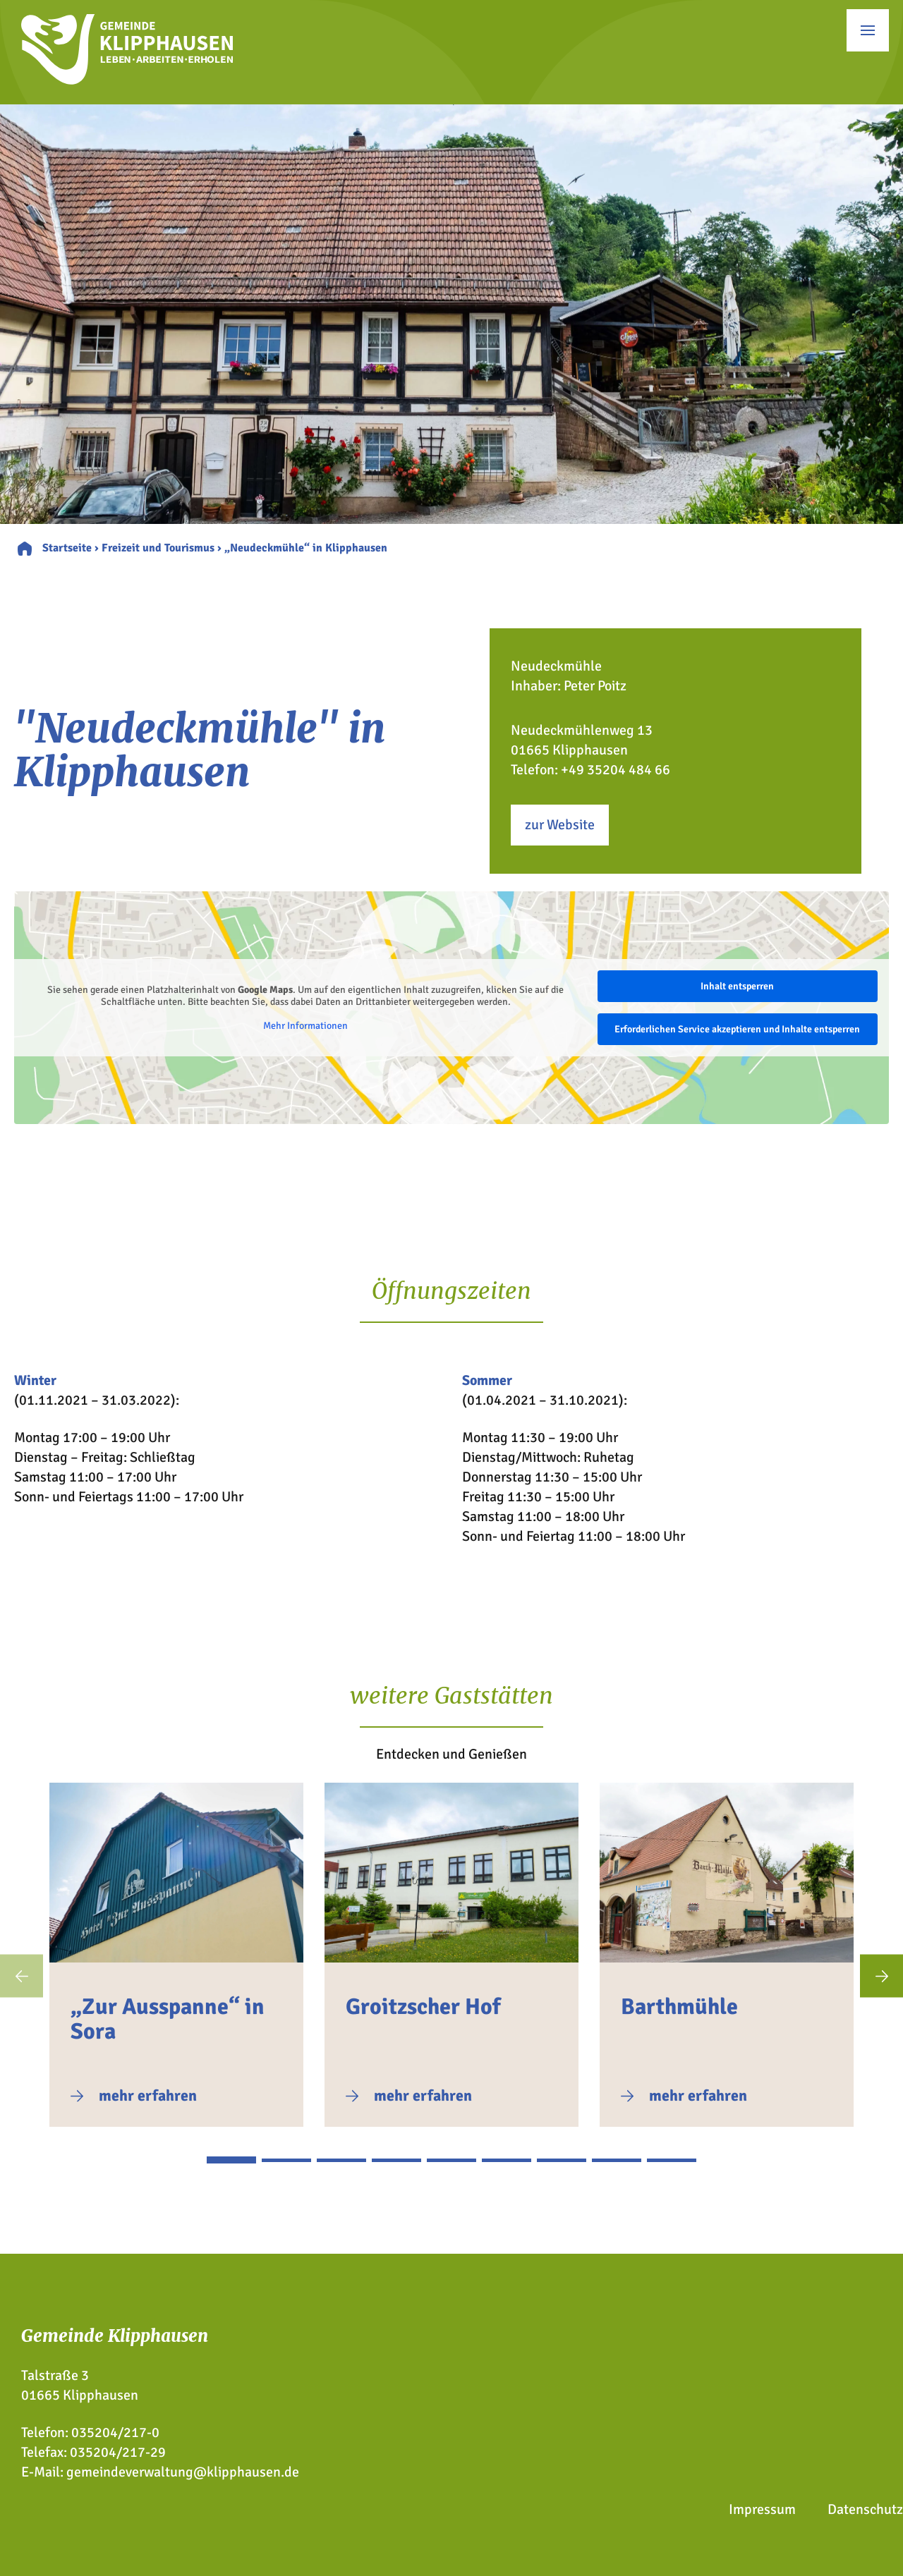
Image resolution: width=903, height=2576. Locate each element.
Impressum (762, 2509)
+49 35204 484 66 (615, 770)
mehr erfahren (148, 2095)
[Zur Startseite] (127, 80)
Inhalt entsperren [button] (737, 986)
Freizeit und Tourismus (158, 548)
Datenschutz (865, 2509)
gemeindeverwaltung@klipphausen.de (182, 2472)
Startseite (67, 548)
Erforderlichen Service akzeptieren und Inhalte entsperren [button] (737, 1029)
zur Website (560, 825)
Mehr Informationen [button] (305, 1026)
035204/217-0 (115, 2432)
